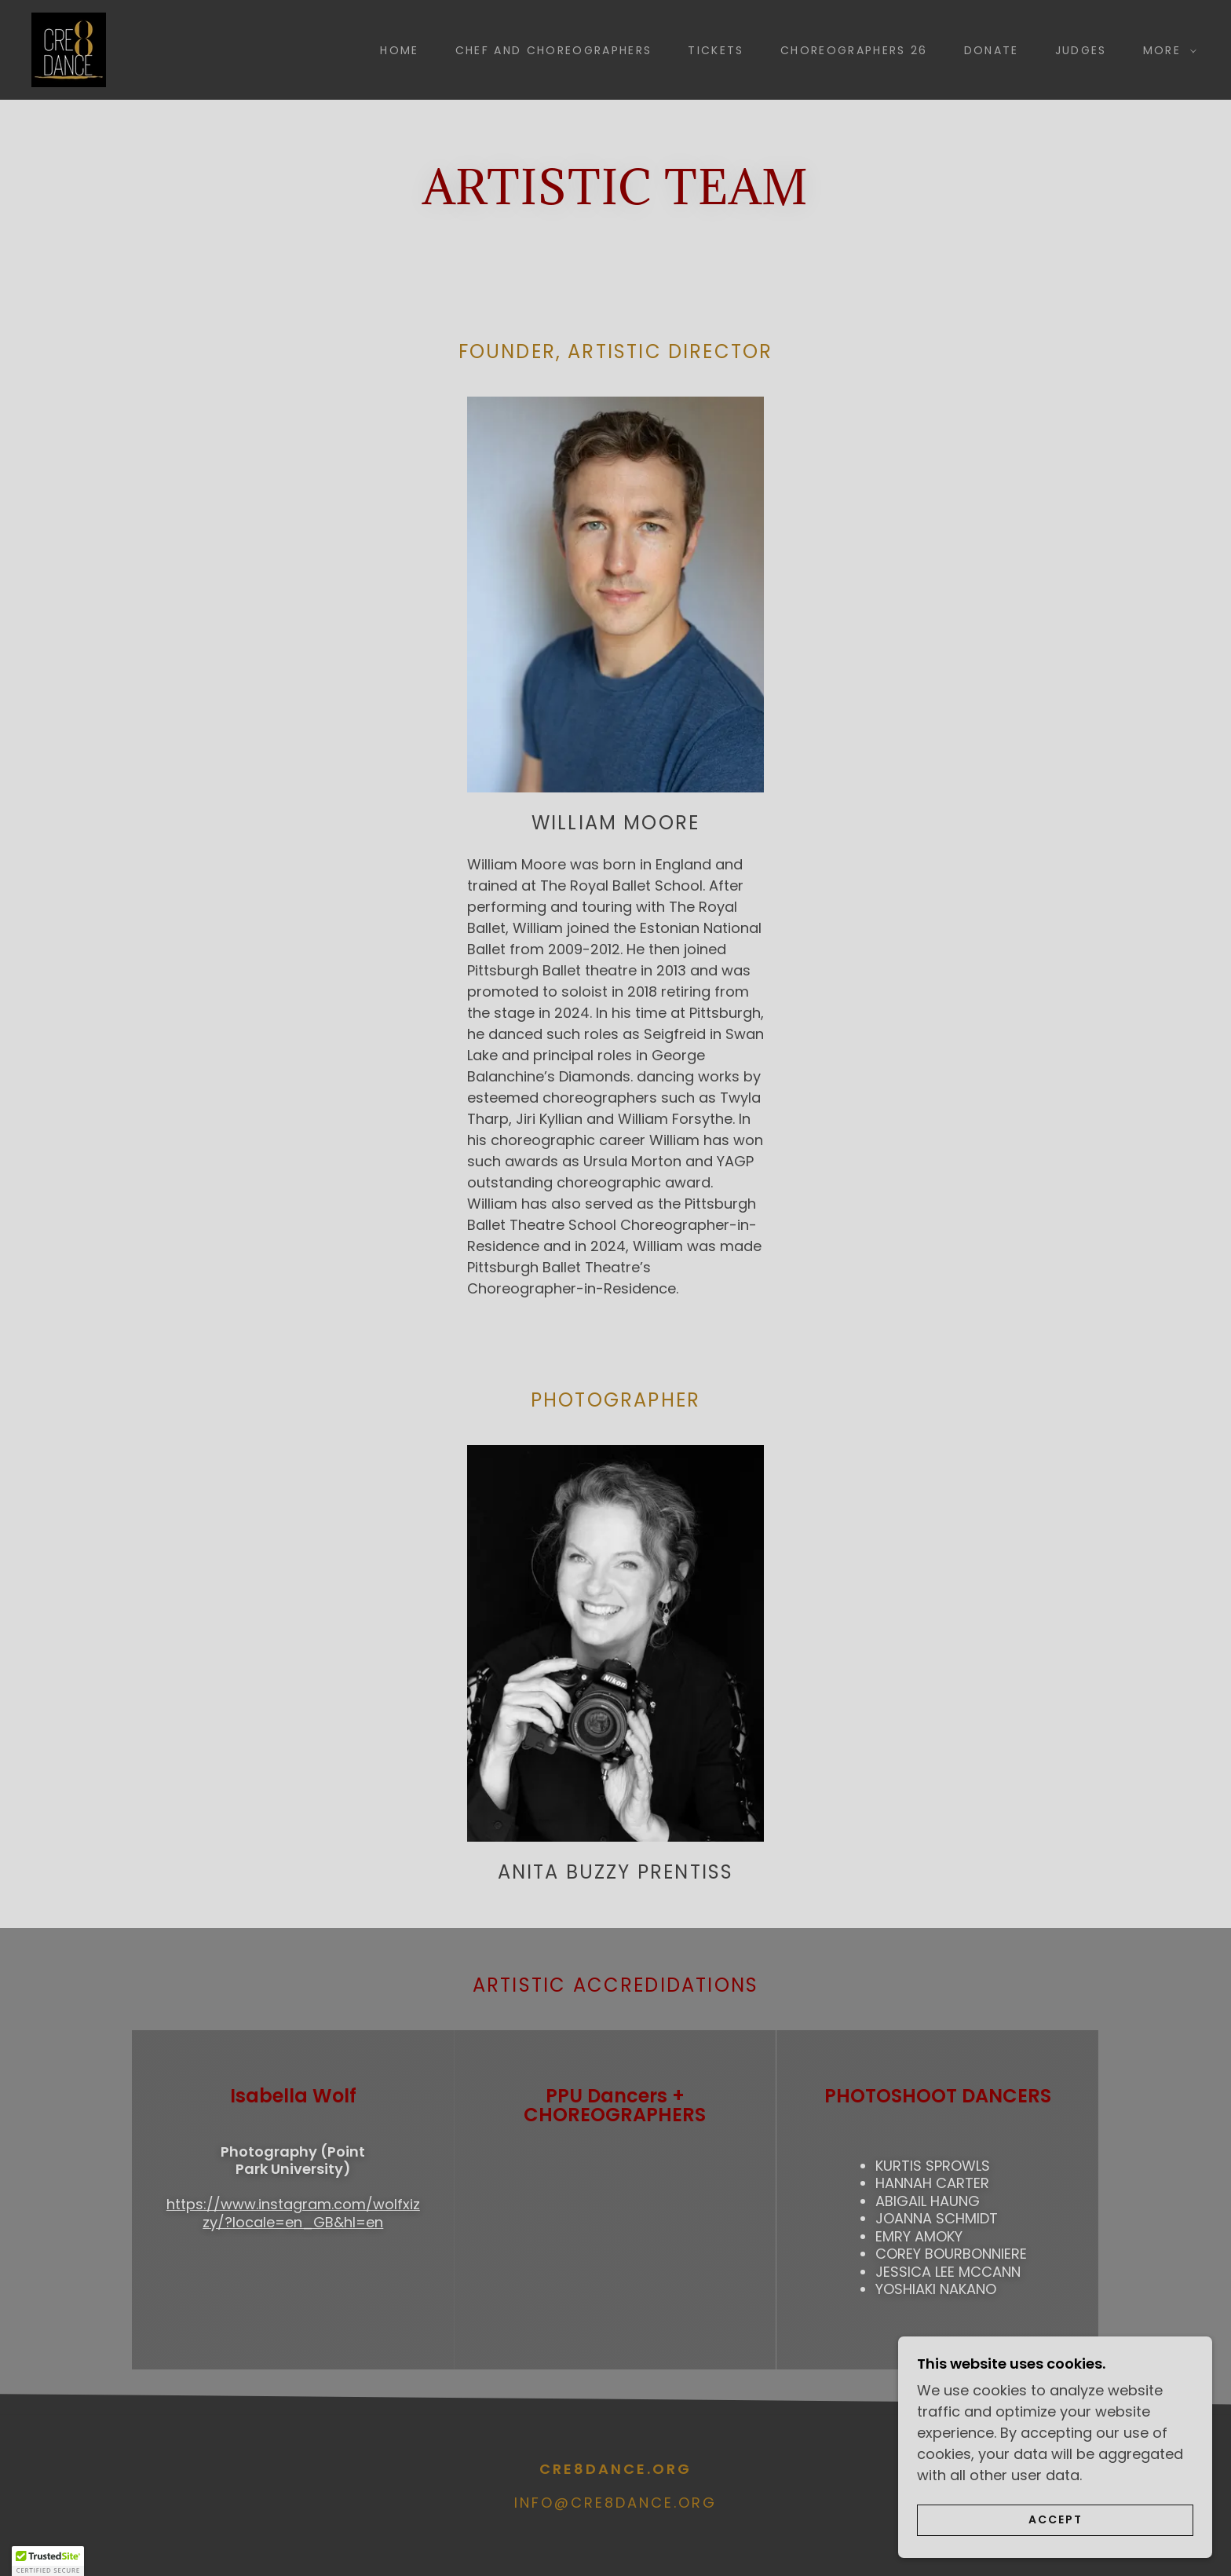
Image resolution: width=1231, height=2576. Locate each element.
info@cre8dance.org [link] (615, 2502)
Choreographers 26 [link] (854, 50)
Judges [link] (1081, 50)
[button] (1166, 50)
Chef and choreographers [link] (553, 50)
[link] (68, 48)
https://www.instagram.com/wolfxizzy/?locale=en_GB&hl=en (293, 2213)
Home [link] (399, 50)
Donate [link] (991, 50)
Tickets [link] (715, 50)
